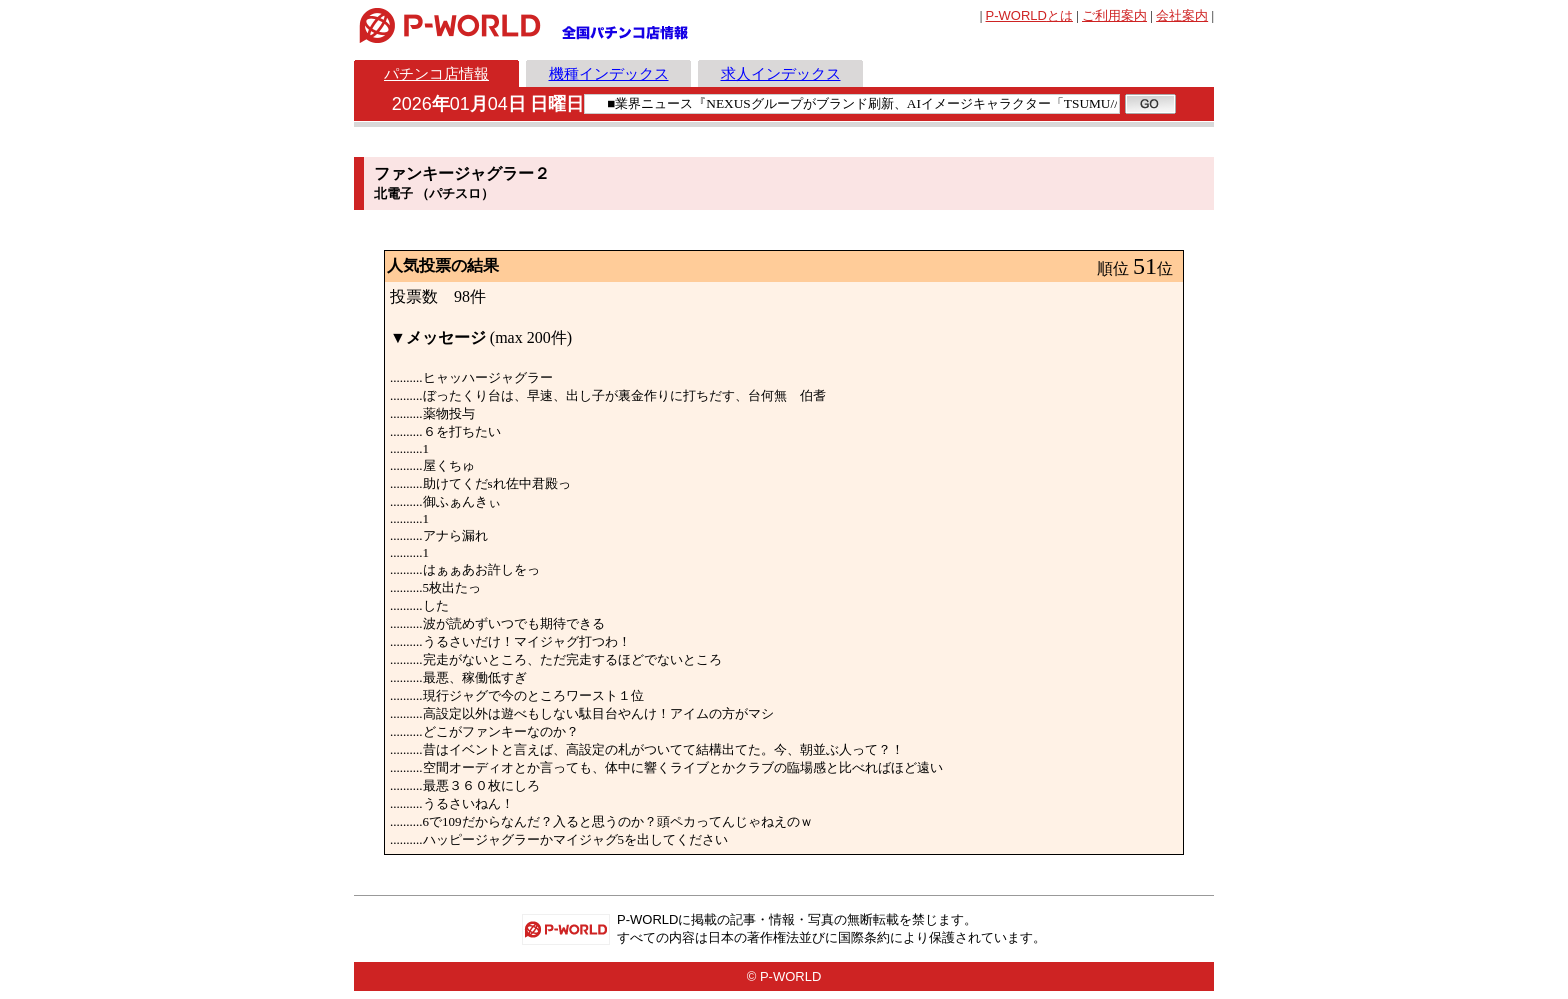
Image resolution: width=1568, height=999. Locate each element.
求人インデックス (781, 73)
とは (1029, 15)
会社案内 (1182, 15)
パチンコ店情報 (436, 73)
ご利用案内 (1114, 15)
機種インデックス (609, 73)
